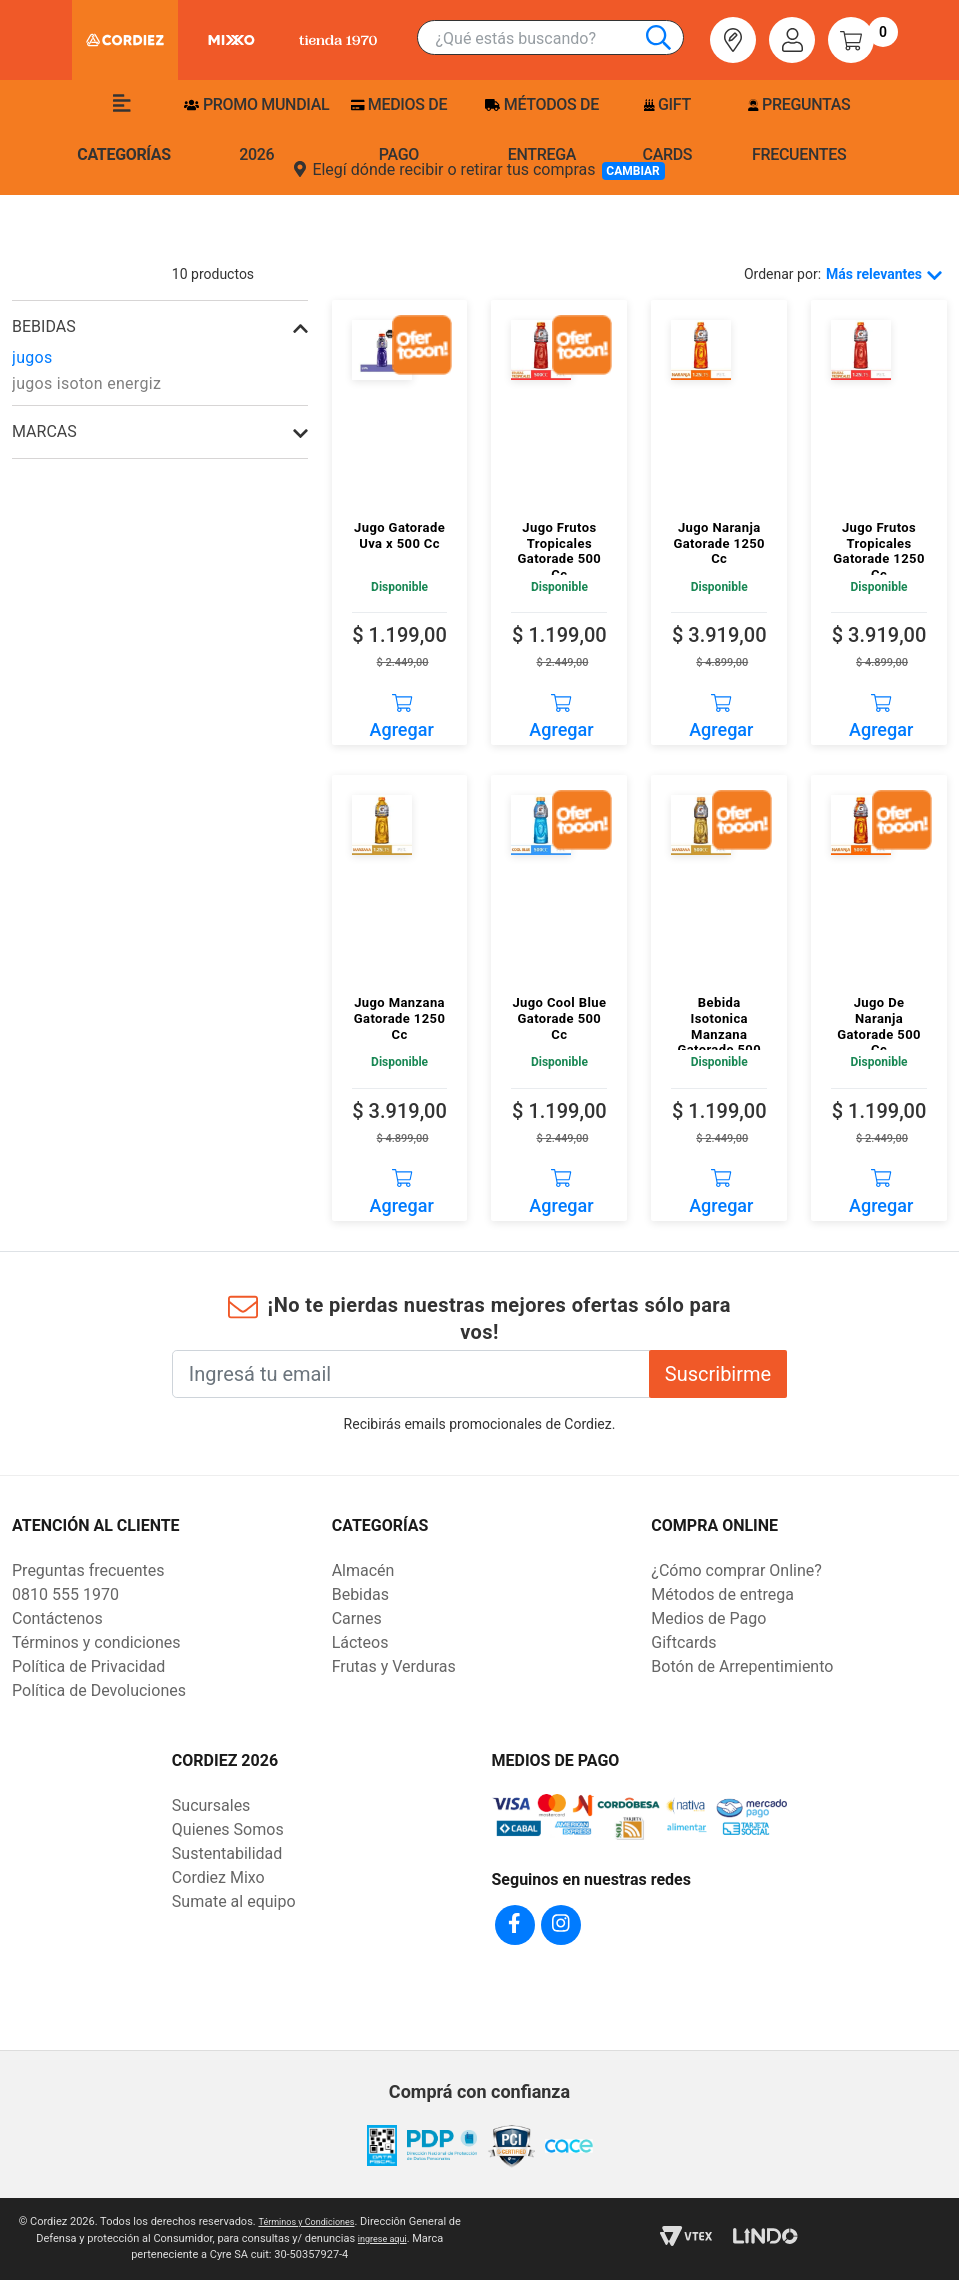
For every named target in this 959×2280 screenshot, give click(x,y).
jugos (32, 357)
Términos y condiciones (96, 1642)
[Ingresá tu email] (411, 1374)
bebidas (44, 326)
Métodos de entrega (542, 129)
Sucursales (211, 1805)
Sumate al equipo (234, 1901)
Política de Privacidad (88, 1666)
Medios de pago (399, 129)
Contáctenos (57, 1618)
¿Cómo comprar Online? (736, 1570)
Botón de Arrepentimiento (742, 1666)
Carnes (357, 1618)
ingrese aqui (390, 2238)
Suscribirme (718, 1374)
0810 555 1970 (65, 1594)
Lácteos (360, 1642)
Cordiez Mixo (218, 1877)
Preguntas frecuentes (799, 129)
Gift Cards (668, 129)
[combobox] (559, 38)
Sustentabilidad (227, 1853)
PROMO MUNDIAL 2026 (256, 129)
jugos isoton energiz (86, 383)
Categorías (124, 129)
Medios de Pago (708, 1618)
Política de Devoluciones (99, 1690)
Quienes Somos (228, 1829)
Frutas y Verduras (394, 1666)
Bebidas (360, 1594)
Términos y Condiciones (313, 2221)
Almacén (363, 1570)
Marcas (44, 431)
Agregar (402, 710)
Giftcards (683, 1642)
